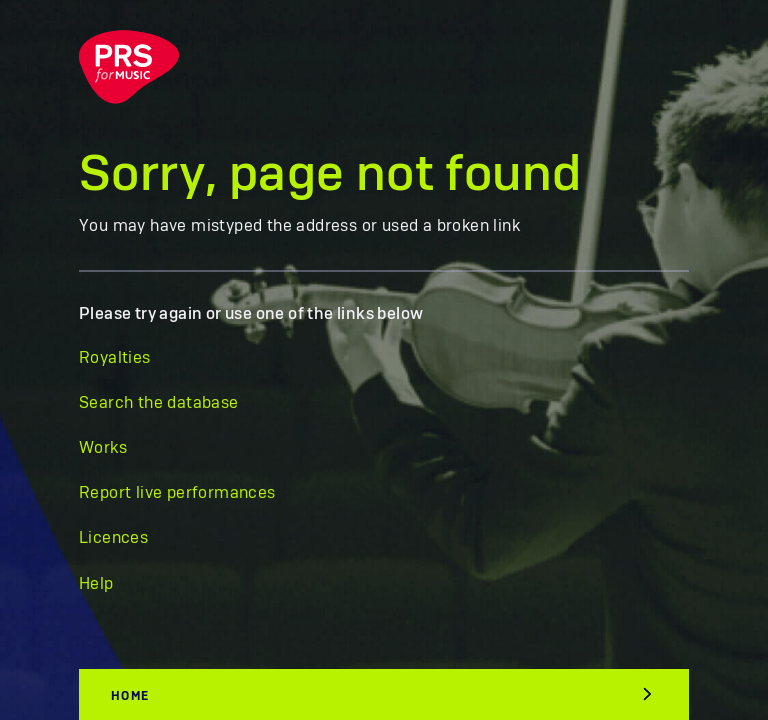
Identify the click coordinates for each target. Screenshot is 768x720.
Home (130, 696)
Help (96, 584)
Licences (113, 538)
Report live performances (177, 493)
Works (103, 448)
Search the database (159, 403)
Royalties (115, 358)
